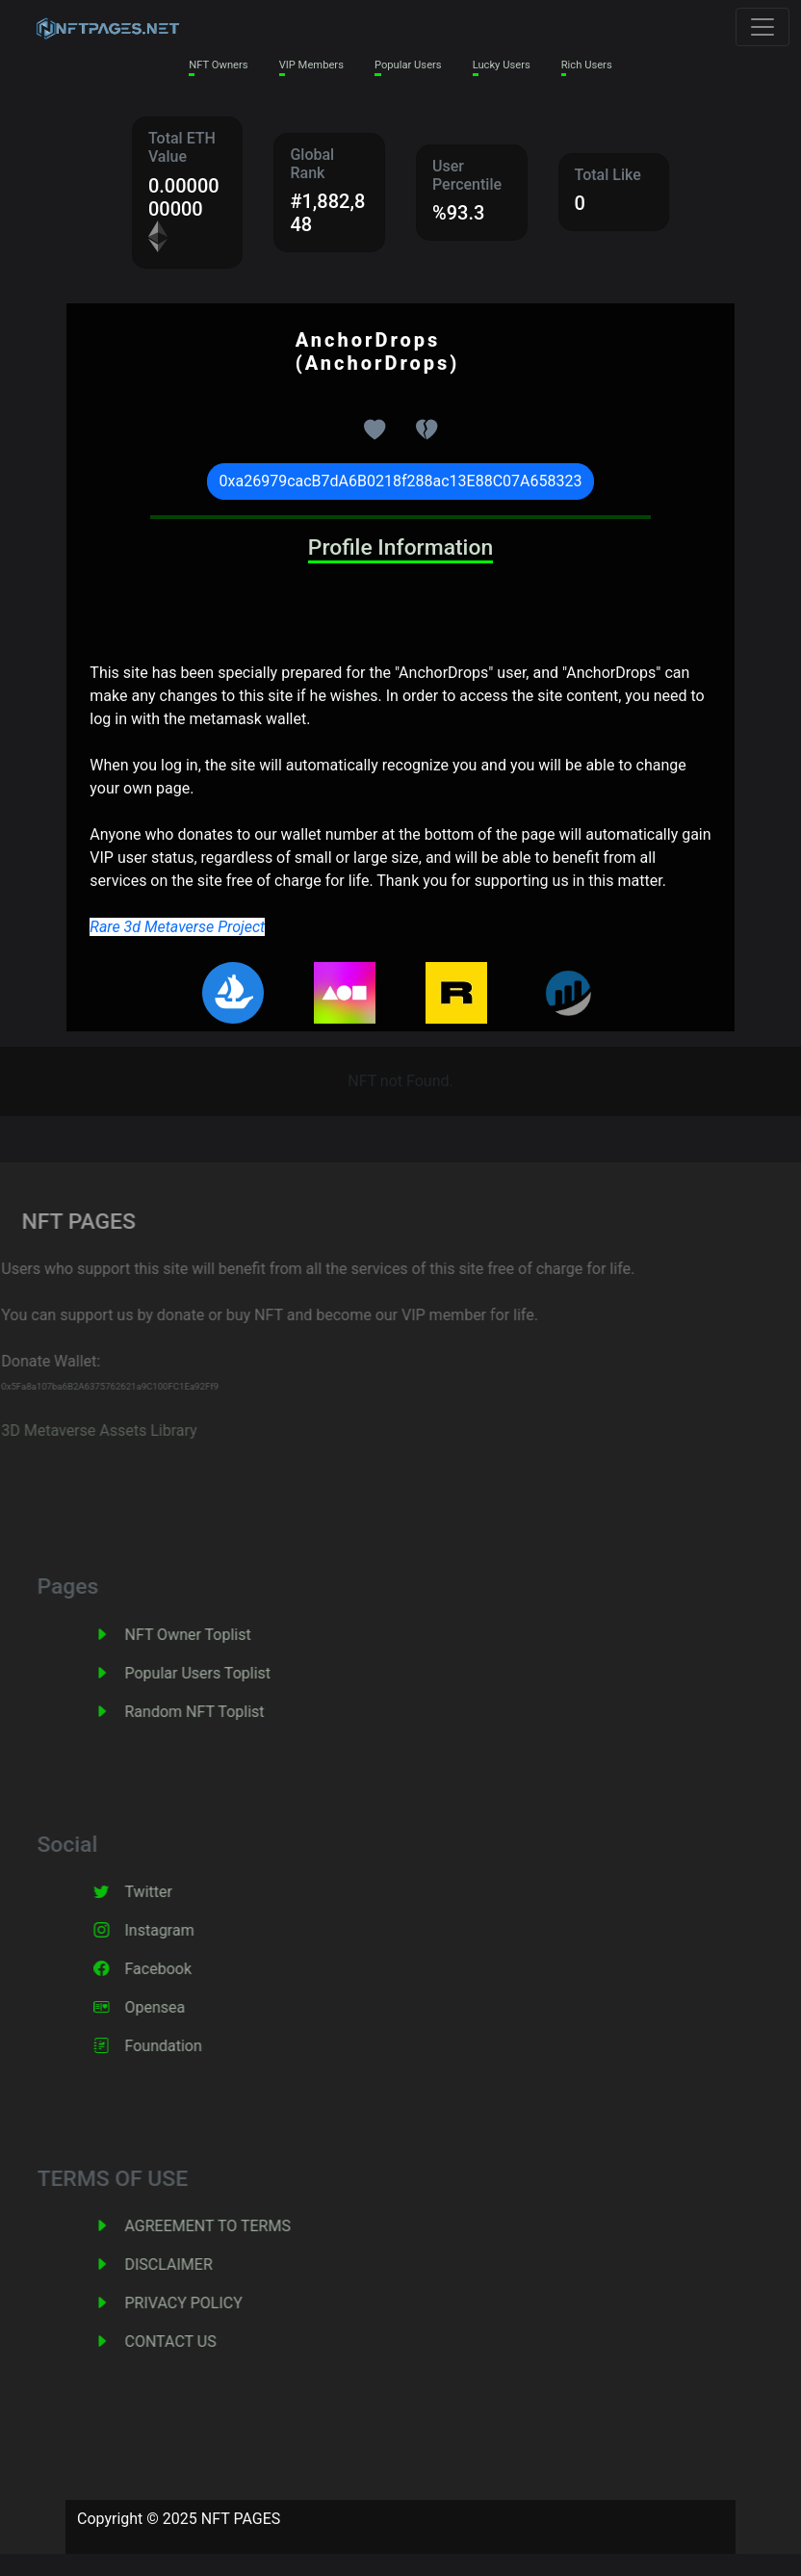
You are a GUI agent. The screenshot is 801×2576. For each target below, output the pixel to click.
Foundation (184, 2046)
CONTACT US (192, 2341)
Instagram (181, 1930)
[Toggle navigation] (762, 27)
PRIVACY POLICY (205, 2303)
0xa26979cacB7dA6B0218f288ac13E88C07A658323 (401, 481)
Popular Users (408, 65)
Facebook (179, 1969)
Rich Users (586, 65)
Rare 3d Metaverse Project (177, 927)
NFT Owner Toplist (209, 1635)
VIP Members (311, 65)
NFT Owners (218, 65)
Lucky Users (501, 65)
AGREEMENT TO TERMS (229, 2226)
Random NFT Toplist (216, 1712)
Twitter (170, 1892)
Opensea (176, 2007)
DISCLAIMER (190, 2264)
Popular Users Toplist (219, 1673)
